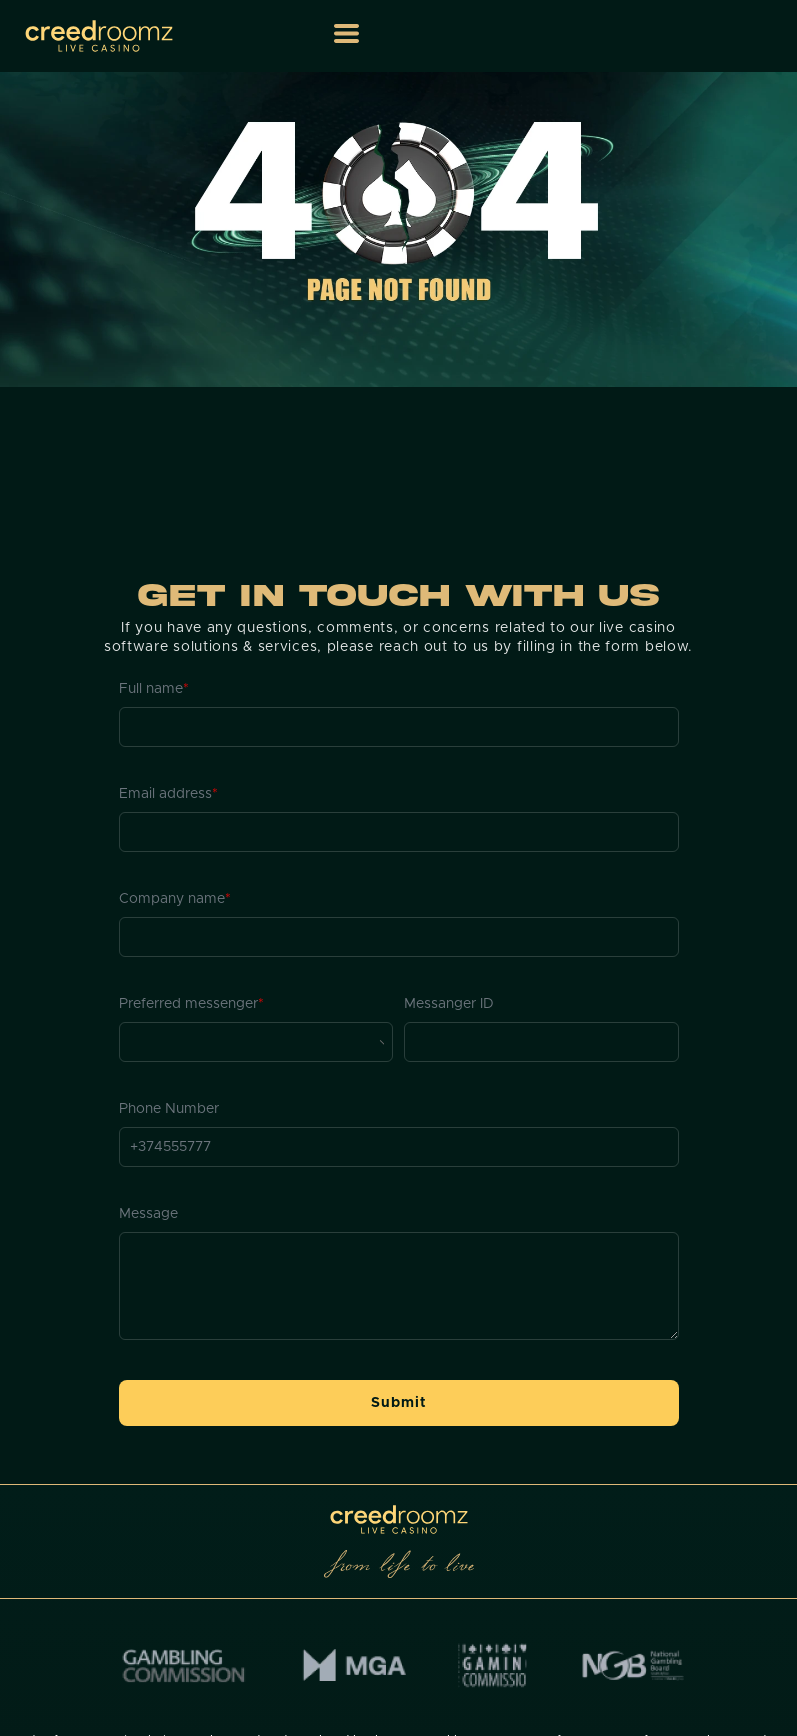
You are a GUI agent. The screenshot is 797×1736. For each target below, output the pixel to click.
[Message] (399, 1286)
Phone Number (169, 1109)
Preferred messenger (191, 1004)
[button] (346, 33)
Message (148, 1214)
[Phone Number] (399, 1147)
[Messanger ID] (541, 1042)
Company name (175, 899)
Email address (168, 794)
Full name (154, 689)
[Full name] (399, 727)
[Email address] (399, 832)
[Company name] (399, 937)
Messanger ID (449, 1004)
